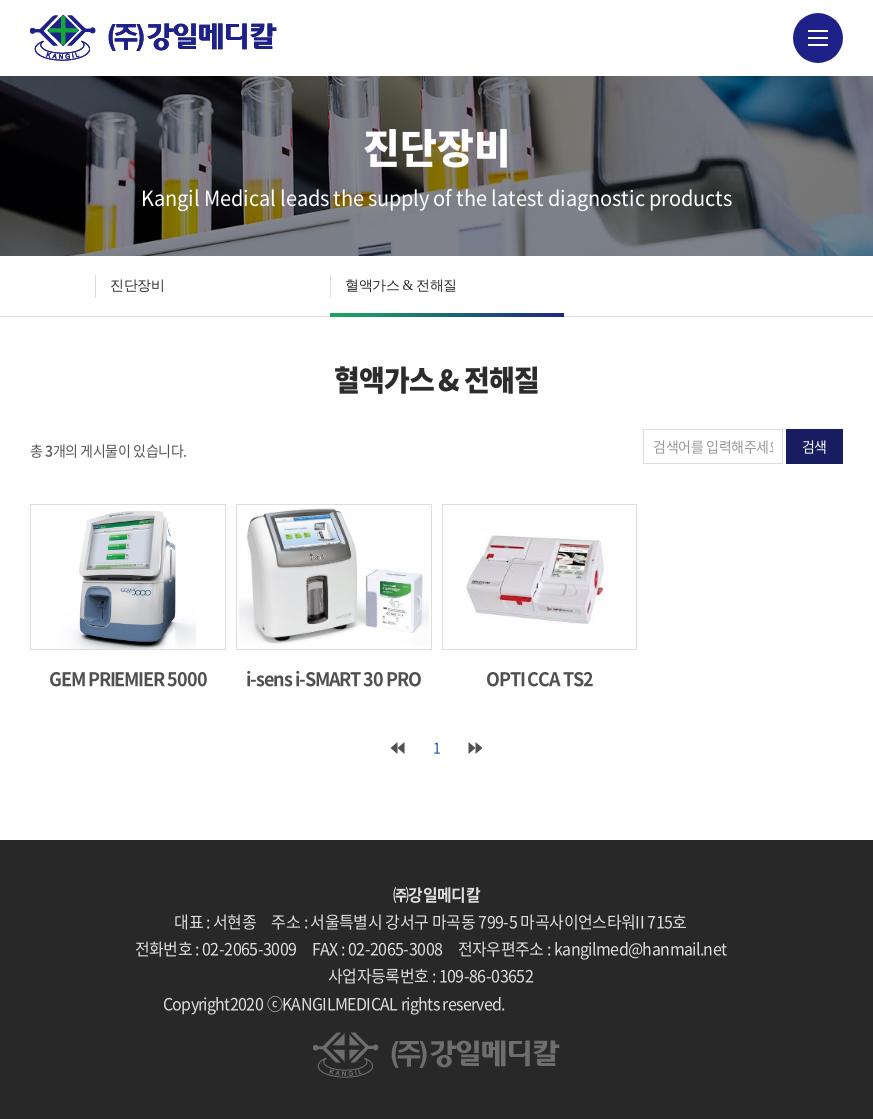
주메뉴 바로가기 (0, 0)
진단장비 (137, 285)
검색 (814, 446)
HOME (62, 286)
